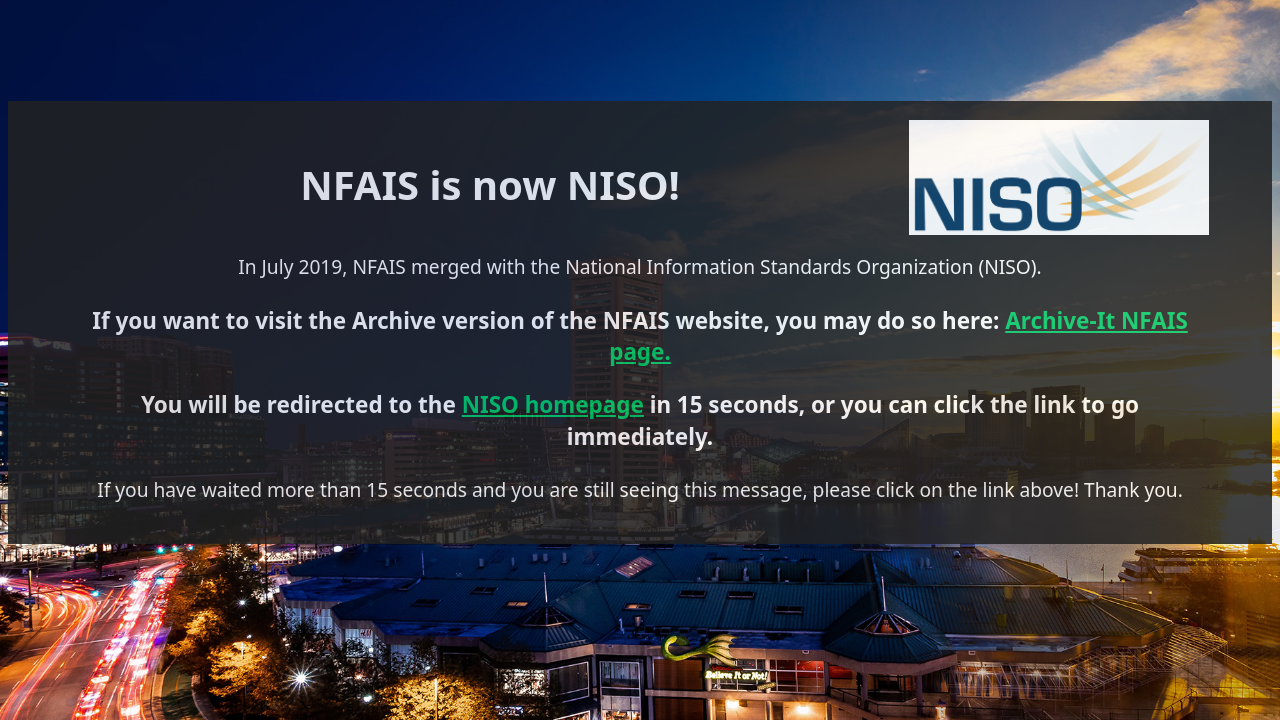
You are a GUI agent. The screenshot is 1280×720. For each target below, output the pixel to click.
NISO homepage (583, 375)
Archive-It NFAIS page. (344, 331)
